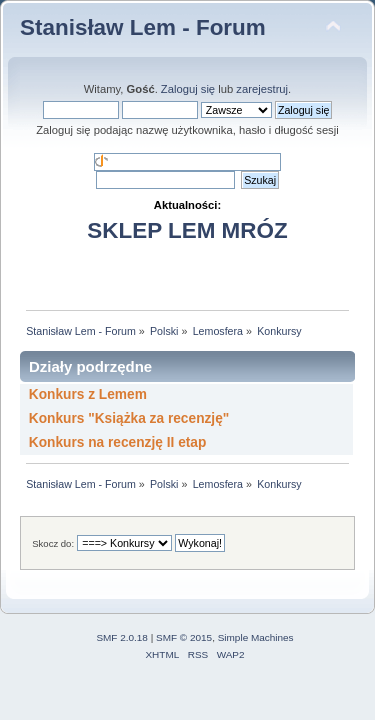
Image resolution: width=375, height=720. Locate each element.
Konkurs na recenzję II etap (118, 442)
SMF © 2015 (184, 637)
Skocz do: (53, 543)
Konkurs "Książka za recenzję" (129, 418)
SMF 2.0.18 (122, 637)
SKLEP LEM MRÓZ (187, 230)
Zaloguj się (188, 89)
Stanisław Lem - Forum (143, 27)
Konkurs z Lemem (88, 394)
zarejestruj (262, 89)
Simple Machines (256, 637)
